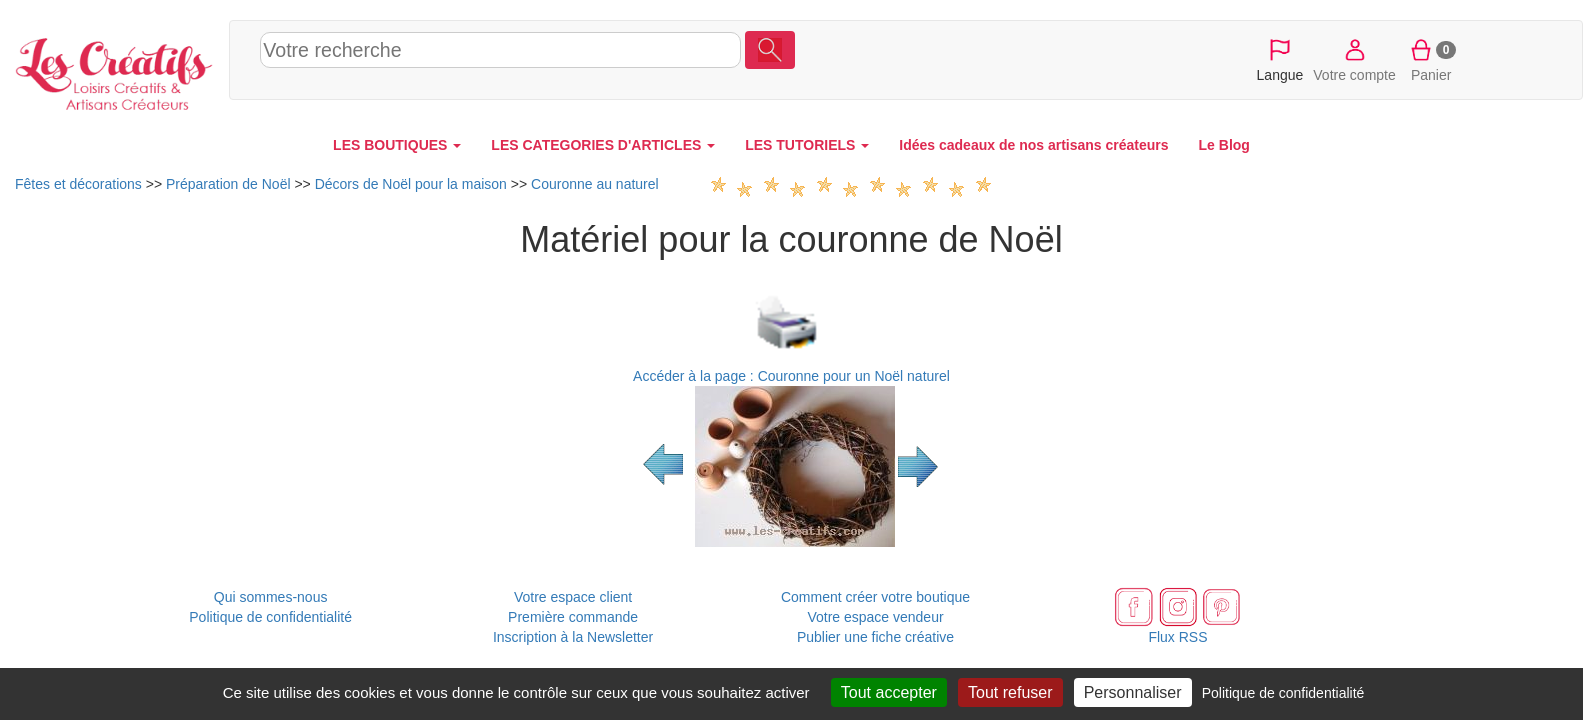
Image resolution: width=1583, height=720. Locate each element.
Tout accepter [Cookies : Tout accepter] (889, 692)
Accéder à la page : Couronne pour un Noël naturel (791, 376)
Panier (1431, 59)
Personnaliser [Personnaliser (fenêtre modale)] (1133, 692)
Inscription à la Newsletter (573, 637)
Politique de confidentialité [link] (1283, 693)
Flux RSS (1177, 637)
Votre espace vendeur (875, 617)
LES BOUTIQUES (397, 145)
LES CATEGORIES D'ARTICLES (603, 145)
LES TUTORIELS (807, 145)
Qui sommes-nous (271, 597)
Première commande (573, 617)
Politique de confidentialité (270, 617)
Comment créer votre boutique (875, 597)
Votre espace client (573, 597)
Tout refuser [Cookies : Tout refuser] (1010, 692)
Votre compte (1354, 59)
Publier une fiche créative (875, 637)
